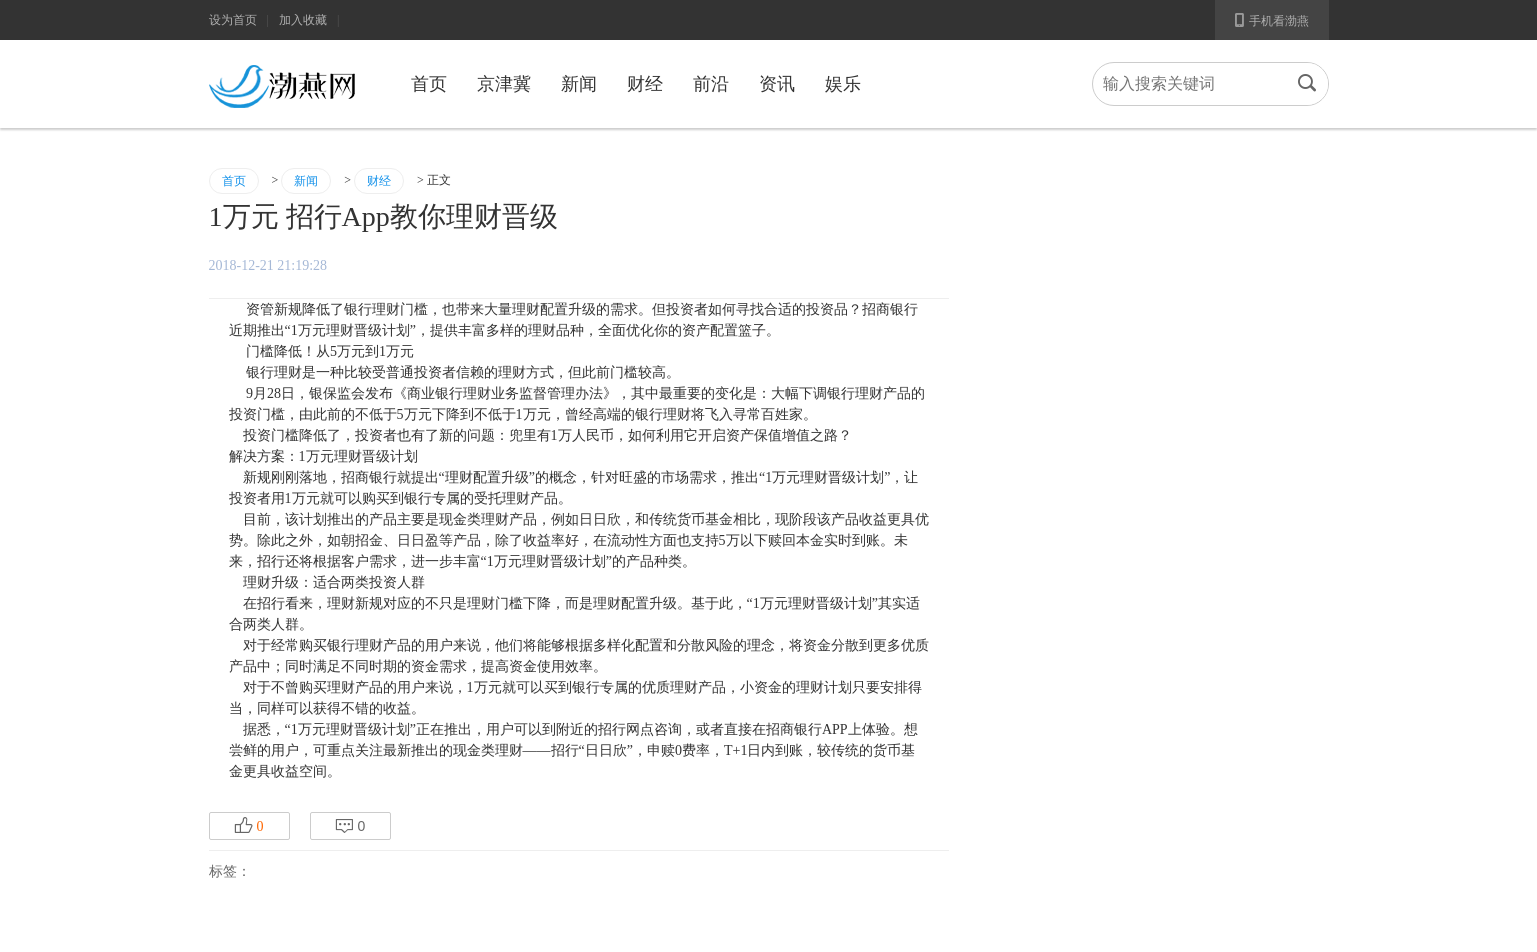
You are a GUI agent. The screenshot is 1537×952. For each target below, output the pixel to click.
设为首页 (233, 20)
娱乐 (843, 84)
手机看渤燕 (1272, 20)
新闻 (579, 84)
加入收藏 (303, 20)
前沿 (711, 84)
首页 (429, 84)
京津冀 (504, 84)
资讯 (777, 84)
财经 (645, 84)
